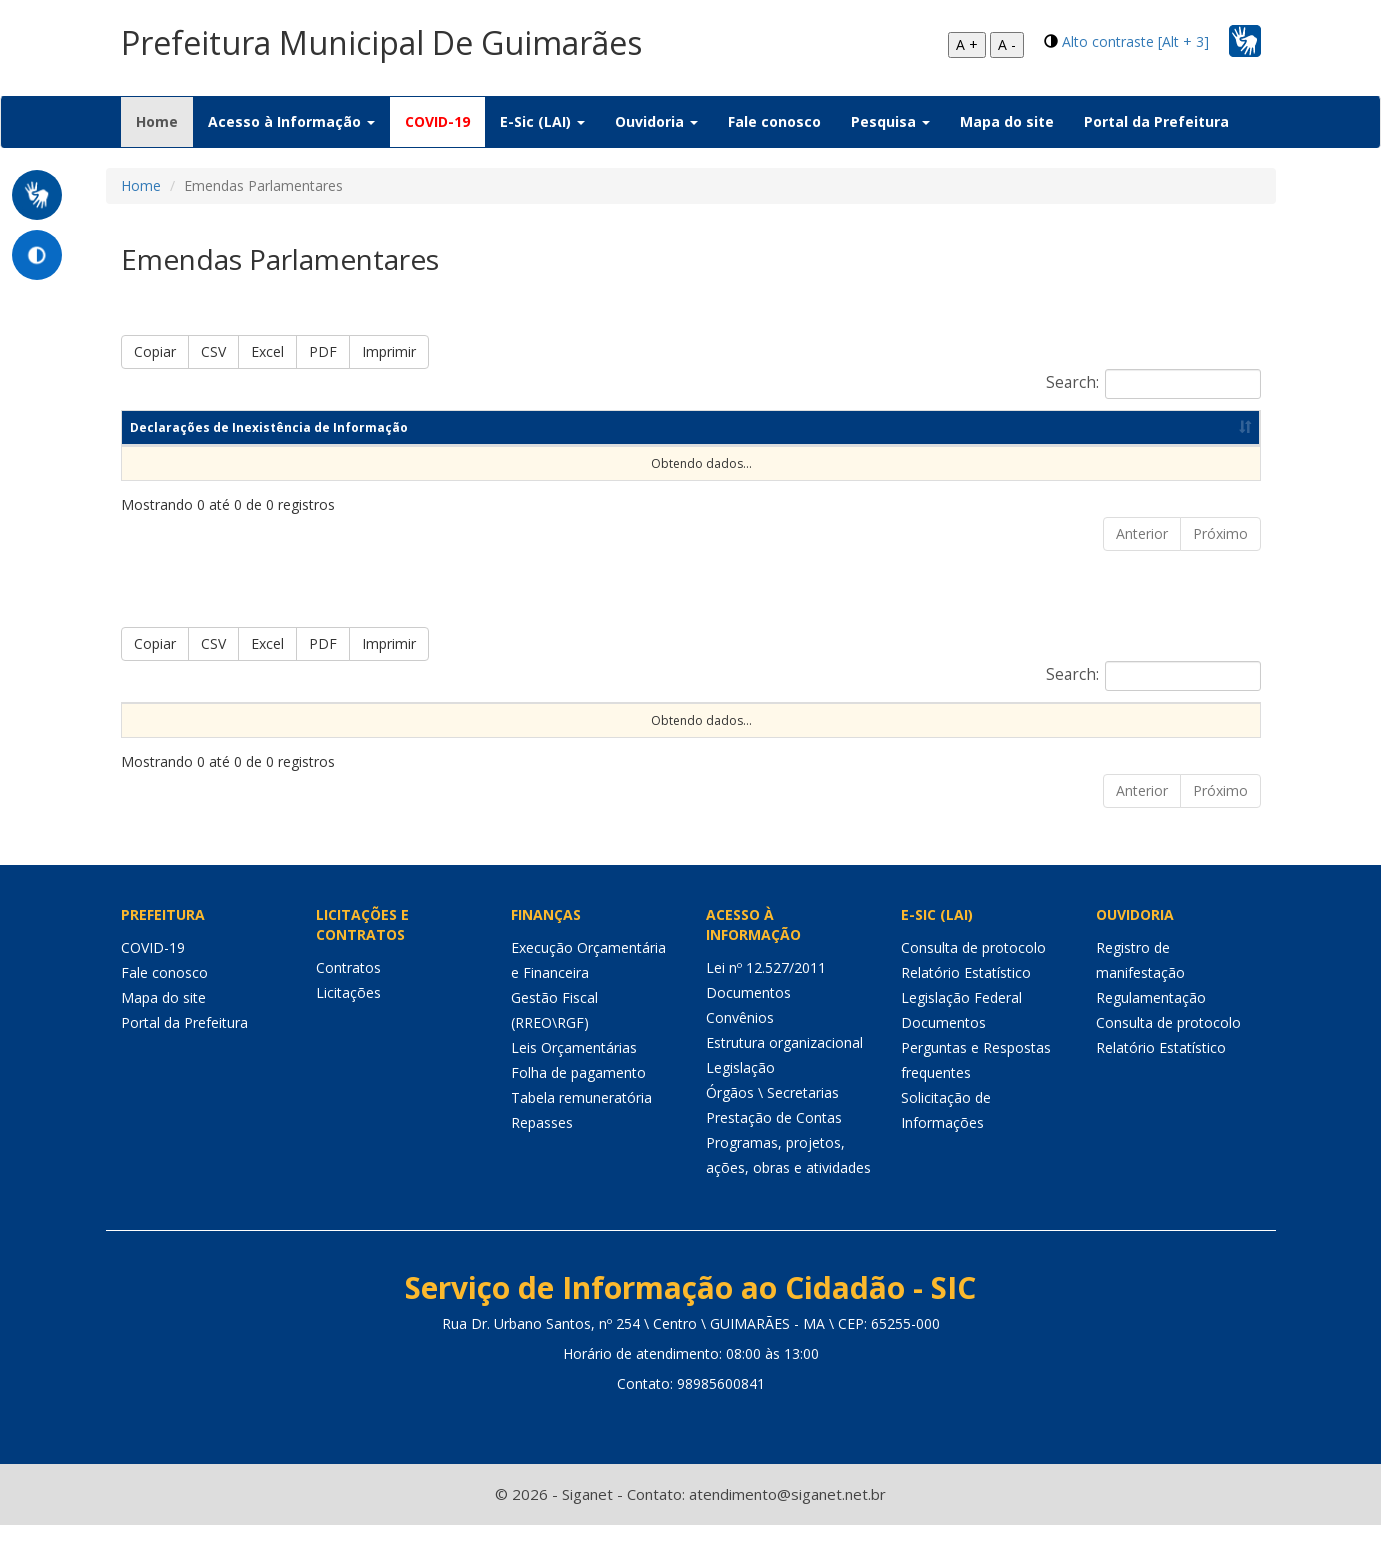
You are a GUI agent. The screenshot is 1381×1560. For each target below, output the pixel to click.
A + (967, 44)
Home (164, 121)
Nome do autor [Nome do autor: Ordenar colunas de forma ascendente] (509, 719)
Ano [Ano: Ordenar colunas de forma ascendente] (836, 427)
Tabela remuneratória (581, 1132)
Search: (1153, 384)
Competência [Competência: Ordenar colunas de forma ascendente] (687, 427)
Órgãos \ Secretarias (772, 1127)
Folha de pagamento (578, 1107)
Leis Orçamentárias (574, 1082)
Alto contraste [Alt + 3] (1135, 41)
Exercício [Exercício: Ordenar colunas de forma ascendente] (234, 719)
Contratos (348, 1002)
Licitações (348, 1027)
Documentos (748, 1027)
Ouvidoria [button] (656, 121)
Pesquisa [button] (890, 121)
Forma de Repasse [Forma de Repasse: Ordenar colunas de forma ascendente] (900, 719)
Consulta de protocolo (973, 982)
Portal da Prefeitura (1156, 121)
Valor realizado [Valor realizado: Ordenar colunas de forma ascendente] (1179, 719)
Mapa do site (1007, 121)
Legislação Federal (961, 1032)
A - (1007, 44)
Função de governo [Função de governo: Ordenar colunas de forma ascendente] (741, 719)
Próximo (1220, 533)
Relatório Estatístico (966, 1007)
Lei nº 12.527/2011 (766, 1002)
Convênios (740, 1052)
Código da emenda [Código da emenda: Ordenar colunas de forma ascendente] (362, 719)
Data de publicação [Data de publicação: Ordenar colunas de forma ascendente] (1014, 427)
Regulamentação (1151, 1032)
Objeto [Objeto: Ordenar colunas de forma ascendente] (619, 719)
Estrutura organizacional (784, 1077)
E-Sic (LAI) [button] (542, 121)
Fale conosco (774, 121)
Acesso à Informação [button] (291, 121)
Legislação (740, 1102)
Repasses (542, 1157)
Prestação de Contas (774, 1152)
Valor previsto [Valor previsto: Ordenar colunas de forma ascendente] (1044, 719)
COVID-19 (437, 121)
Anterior (1142, 533)
